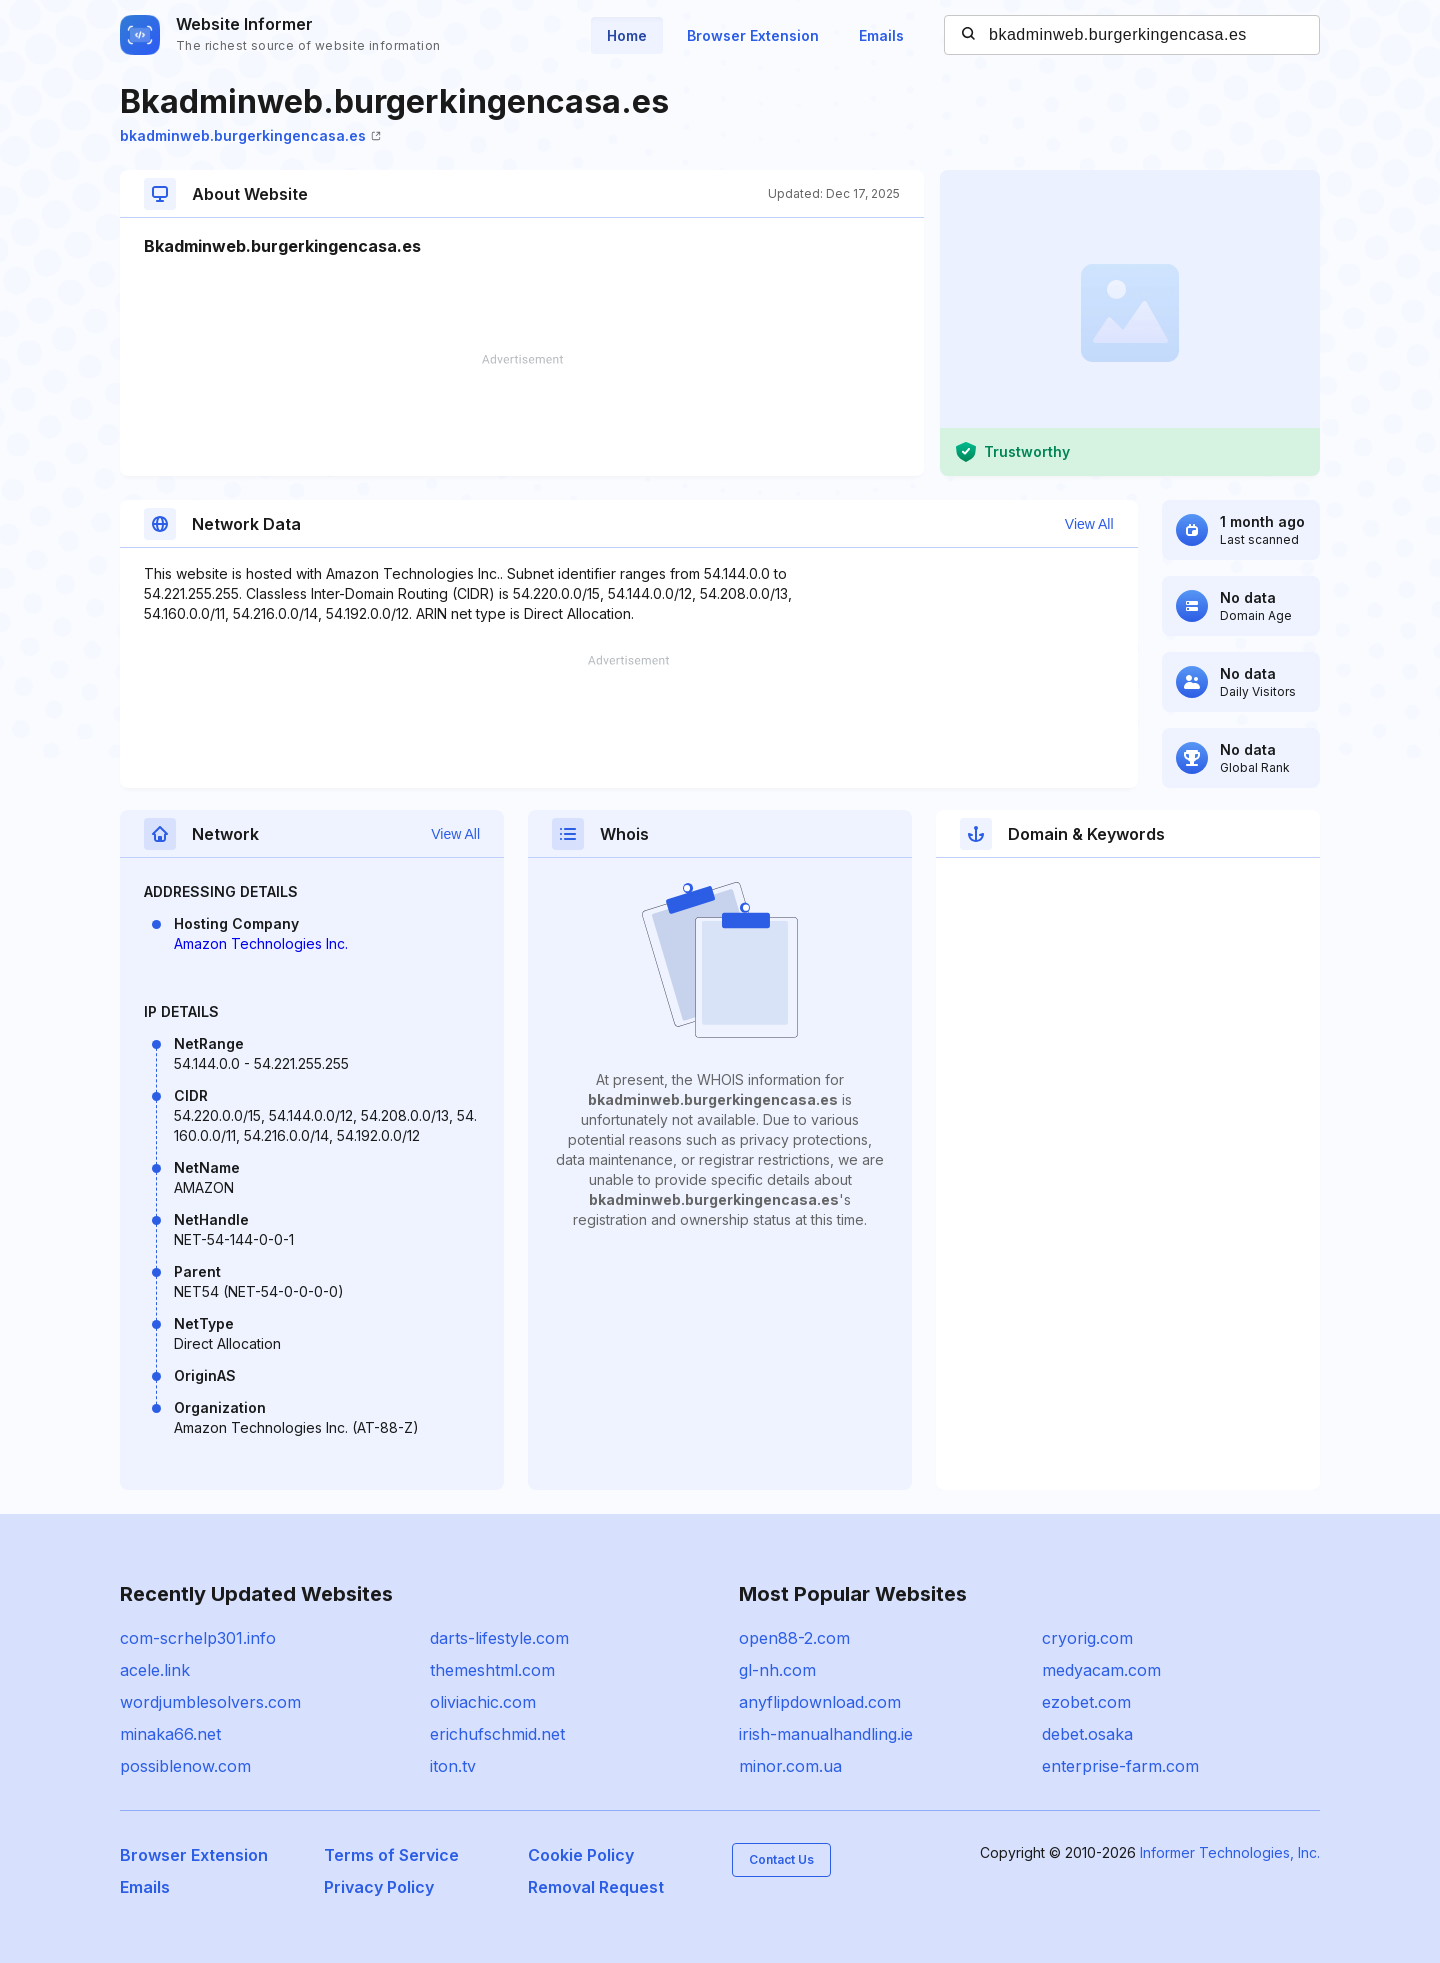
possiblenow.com (185, 1766)
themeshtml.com (492, 1670)
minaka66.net (170, 1734)
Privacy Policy (379, 1887)
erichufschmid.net (497, 1734)
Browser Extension (753, 35)
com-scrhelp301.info (198, 1638)
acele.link (155, 1670)
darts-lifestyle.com (499, 1638)
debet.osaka (1087, 1734)
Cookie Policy (581, 1855)
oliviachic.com (483, 1702)
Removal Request (596, 1887)
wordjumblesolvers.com (210, 1702)
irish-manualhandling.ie (826, 1734)
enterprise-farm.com (1120, 1766)
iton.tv (453, 1766)
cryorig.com (1087, 1638)
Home (627, 35)
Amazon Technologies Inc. (261, 943)
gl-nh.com (777, 1670)
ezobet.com (1086, 1702)
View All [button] (1089, 524)
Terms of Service (391, 1855)
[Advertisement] (522, 415)
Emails (881, 35)
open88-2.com (794, 1638)
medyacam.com (1101, 1670)
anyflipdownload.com (820, 1702)
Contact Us (781, 1859)
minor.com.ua (790, 1766)
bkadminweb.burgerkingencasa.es (250, 135)
